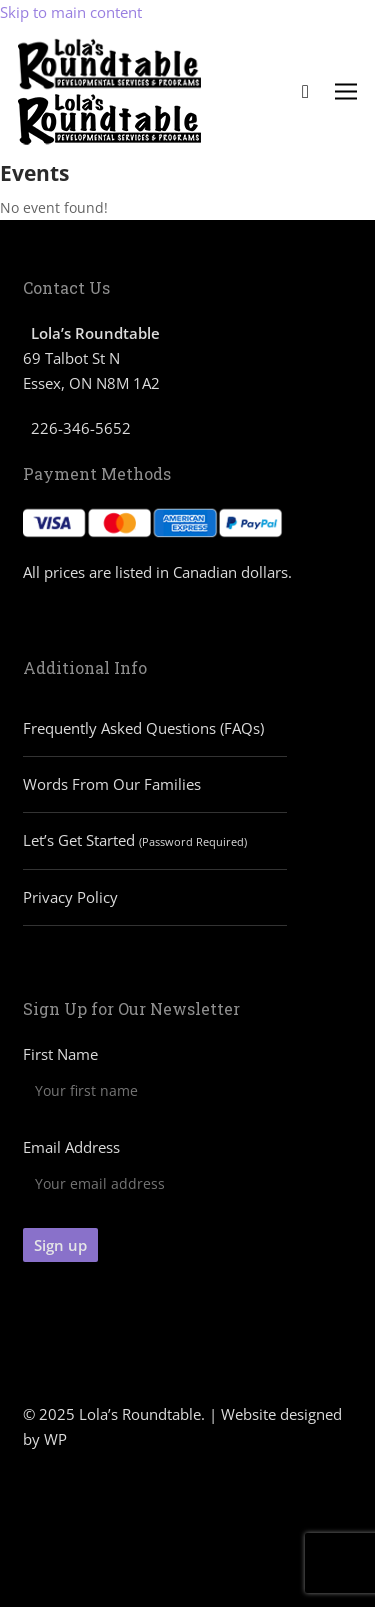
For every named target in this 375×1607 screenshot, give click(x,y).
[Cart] (305, 92)
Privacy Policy (70, 897)
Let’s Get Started (135, 840)
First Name (60, 1054)
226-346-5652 (81, 428)
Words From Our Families (112, 784)
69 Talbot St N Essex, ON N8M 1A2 (91, 358)
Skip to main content (71, 12)
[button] (346, 92)
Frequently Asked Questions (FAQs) (143, 728)
